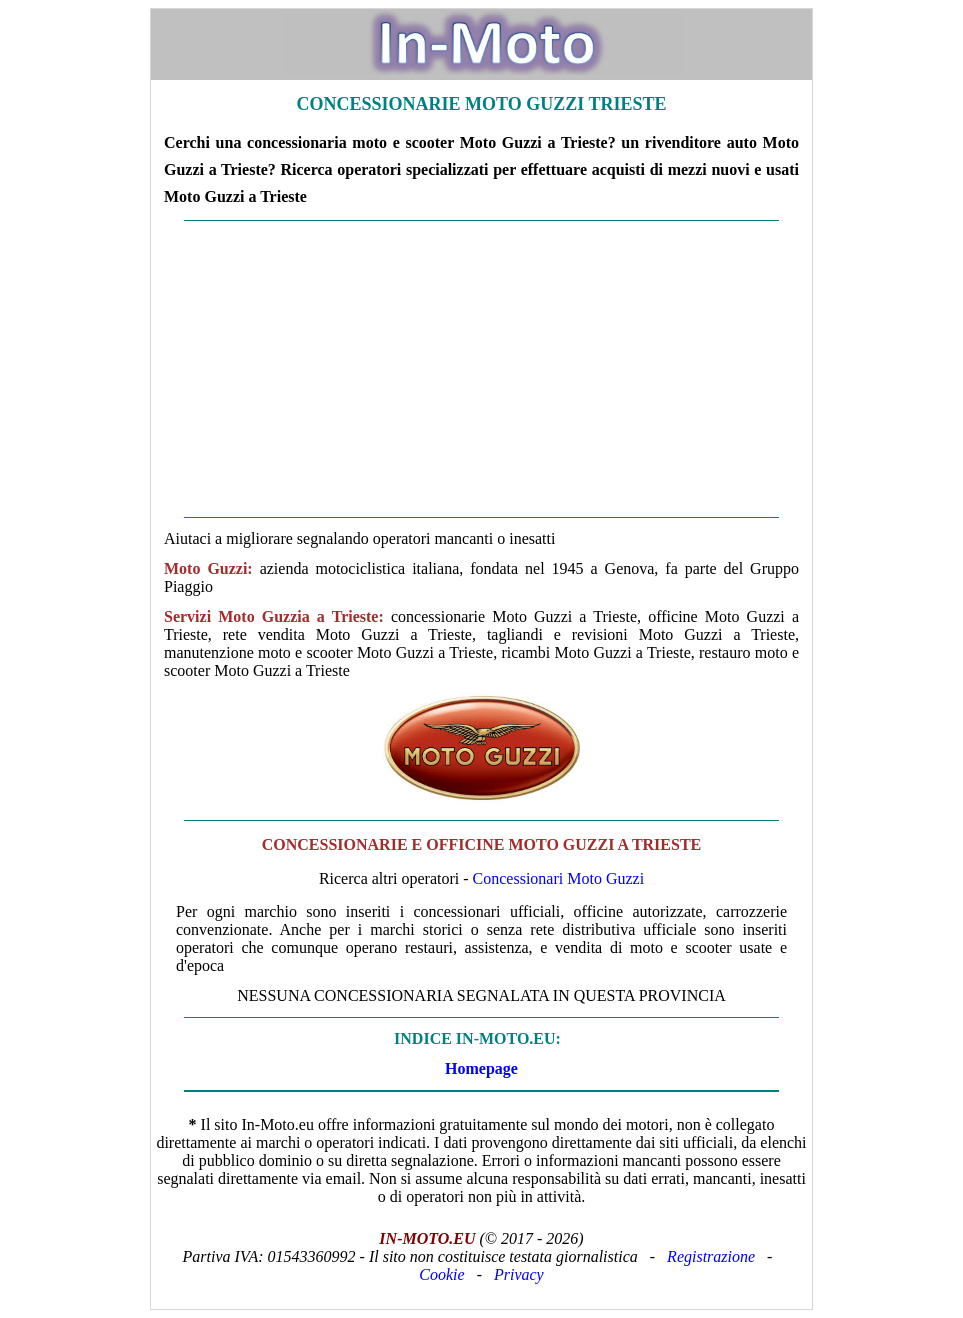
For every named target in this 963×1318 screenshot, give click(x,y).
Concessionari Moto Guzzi (559, 878)
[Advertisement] (481, 369)
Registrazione (711, 1256)
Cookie (441, 1274)
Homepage (481, 1068)
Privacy (519, 1274)
